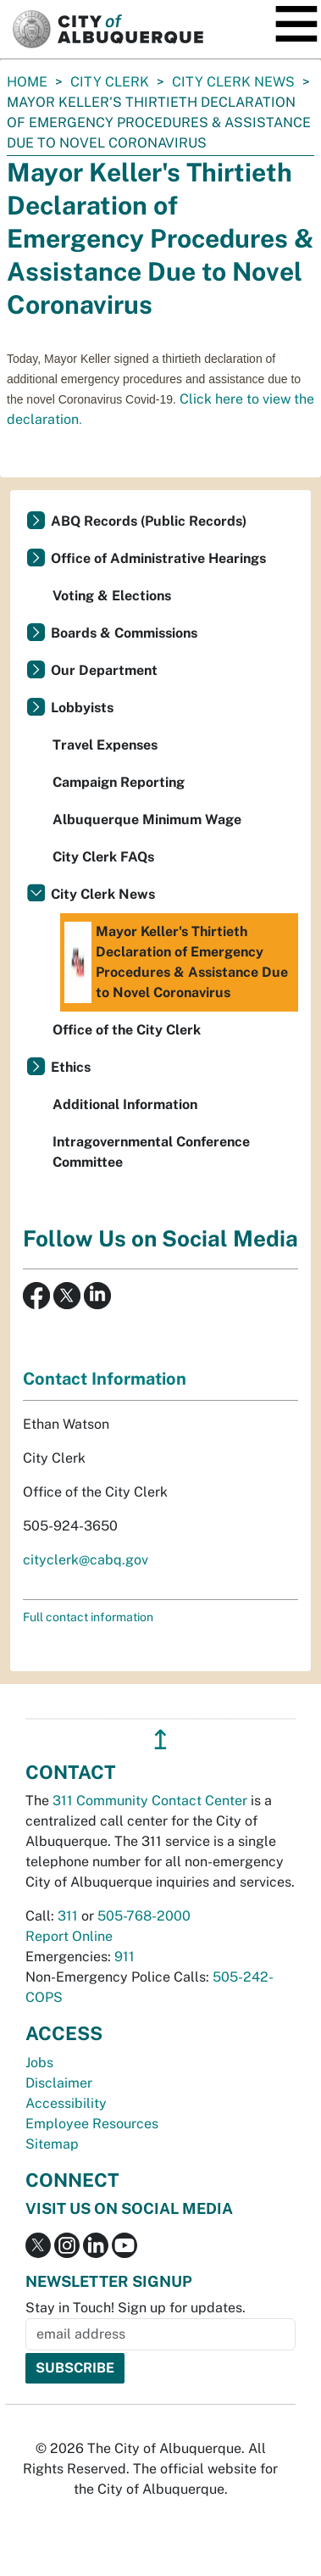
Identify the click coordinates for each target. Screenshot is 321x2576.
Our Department (104, 670)
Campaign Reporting (119, 782)
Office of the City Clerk (127, 1030)
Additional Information (125, 1104)
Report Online (69, 1936)
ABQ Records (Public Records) (148, 521)
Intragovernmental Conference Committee (151, 1152)
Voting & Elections (112, 596)
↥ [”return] (160, 1739)
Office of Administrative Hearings (158, 558)
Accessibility (66, 2103)
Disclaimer (58, 2083)
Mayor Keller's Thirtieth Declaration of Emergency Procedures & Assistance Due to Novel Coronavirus (176, 962)
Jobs (39, 2063)
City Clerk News (233, 82)
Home (27, 82)
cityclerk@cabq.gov (85, 1560)
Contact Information (104, 1379)
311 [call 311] (68, 1916)
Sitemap (52, 2144)
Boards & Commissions (124, 633)
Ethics (71, 1067)
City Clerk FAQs (103, 857)
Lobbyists (82, 708)
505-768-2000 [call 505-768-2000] (144, 1916)
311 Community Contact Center (150, 1801)
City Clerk (109, 82)
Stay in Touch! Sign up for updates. (135, 2308)
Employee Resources (91, 2124)
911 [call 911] (124, 1957)
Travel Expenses (105, 745)
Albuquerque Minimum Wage (147, 819)
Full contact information (88, 1617)
